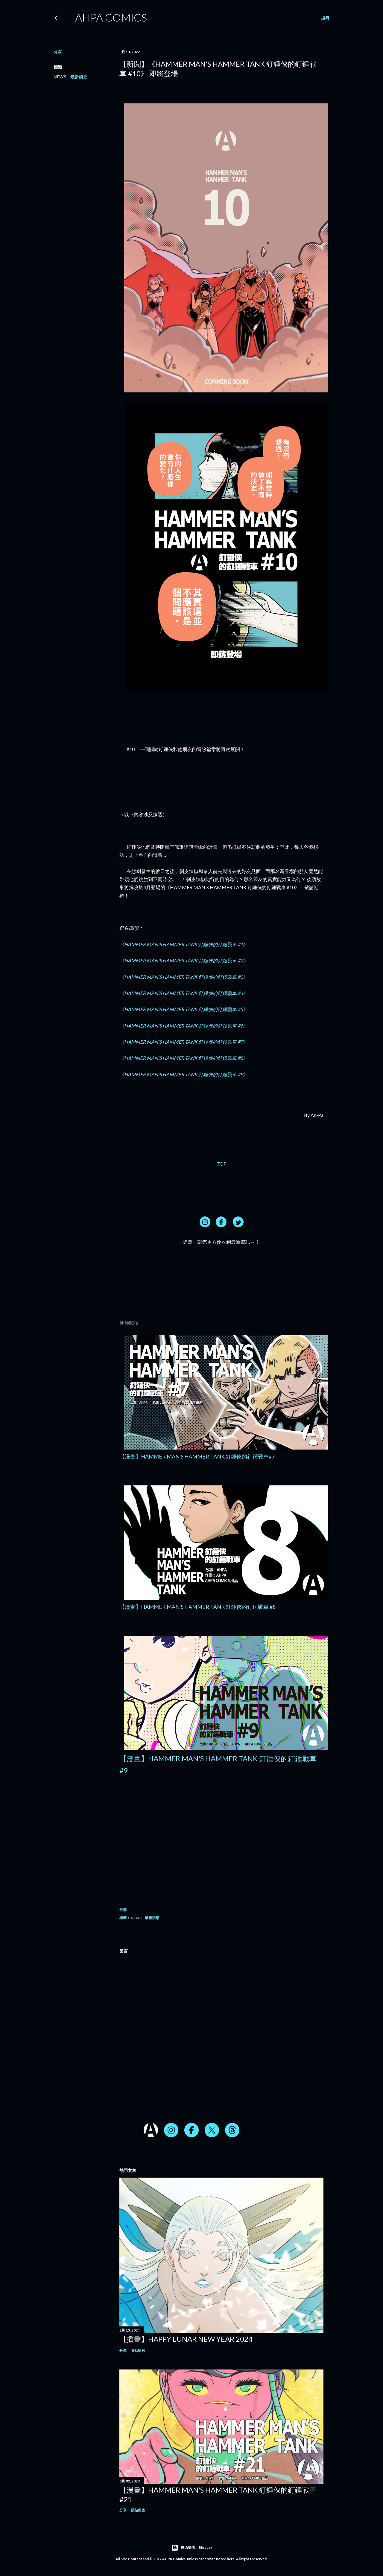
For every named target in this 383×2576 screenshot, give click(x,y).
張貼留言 (138, 2350)
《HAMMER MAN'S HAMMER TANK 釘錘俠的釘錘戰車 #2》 (183, 960)
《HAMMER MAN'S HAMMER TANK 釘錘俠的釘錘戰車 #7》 (183, 1042)
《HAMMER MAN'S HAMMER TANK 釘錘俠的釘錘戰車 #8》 (183, 1058)
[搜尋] (325, 18)
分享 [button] (58, 52)
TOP (222, 1164)
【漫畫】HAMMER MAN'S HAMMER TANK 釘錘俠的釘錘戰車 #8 (197, 1606)
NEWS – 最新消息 (70, 76)
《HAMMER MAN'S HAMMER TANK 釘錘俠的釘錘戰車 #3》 (183, 977)
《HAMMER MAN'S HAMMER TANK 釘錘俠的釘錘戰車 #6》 (183, 1025)
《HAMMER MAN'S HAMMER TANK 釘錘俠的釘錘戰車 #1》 (183, 944)
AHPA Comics (111, 17)
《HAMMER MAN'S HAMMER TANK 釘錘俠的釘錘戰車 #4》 (183, 993)
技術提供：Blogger (191, 2547)
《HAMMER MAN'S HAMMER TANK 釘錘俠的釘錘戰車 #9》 (183, 1074)
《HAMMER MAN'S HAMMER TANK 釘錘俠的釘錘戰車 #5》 (183, 1009)
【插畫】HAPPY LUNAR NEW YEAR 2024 (186, 2339)
